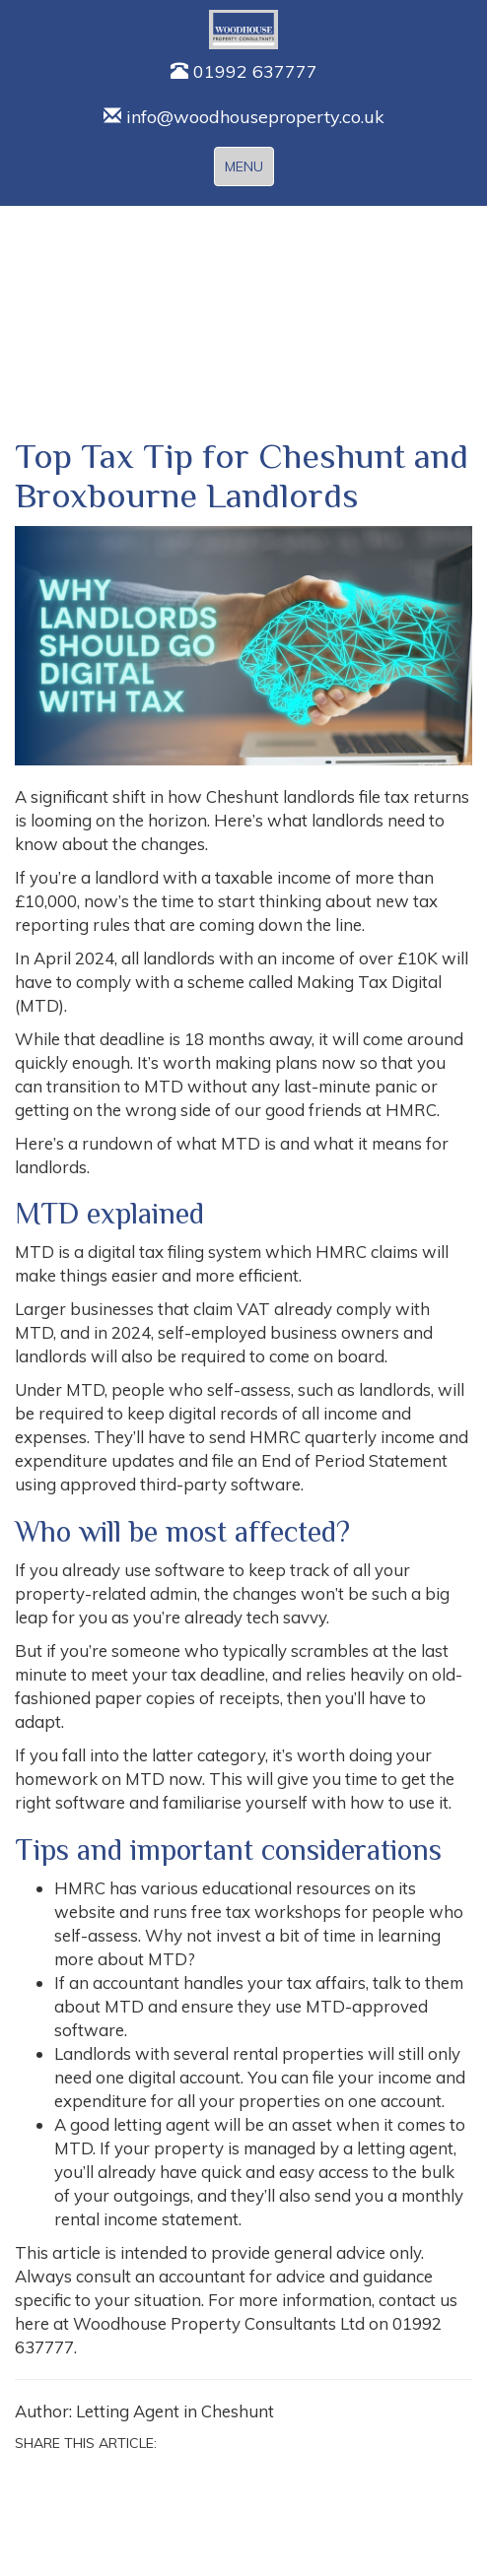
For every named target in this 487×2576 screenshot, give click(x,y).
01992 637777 (244, 71)
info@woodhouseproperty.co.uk (244, 116)
